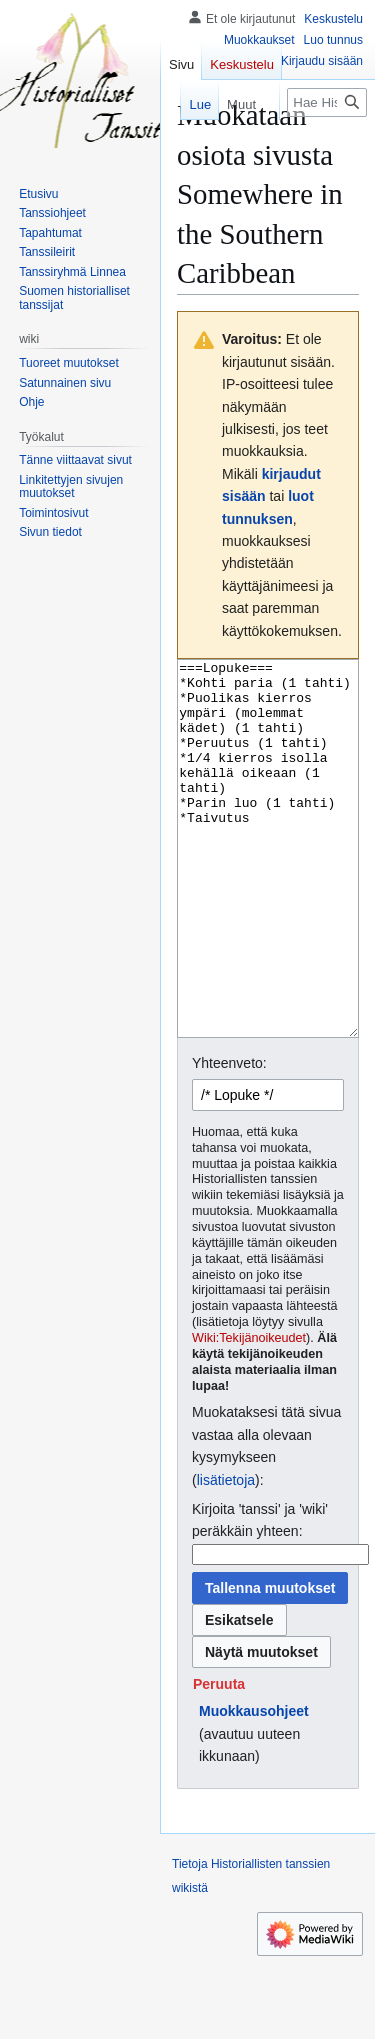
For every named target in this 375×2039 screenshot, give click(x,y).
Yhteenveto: (229, 1138)
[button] (219, 1759)
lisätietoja (226, 1555)
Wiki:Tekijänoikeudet (249, 1413)
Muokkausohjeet (254, 1786)
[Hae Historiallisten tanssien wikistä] (327, 102)
